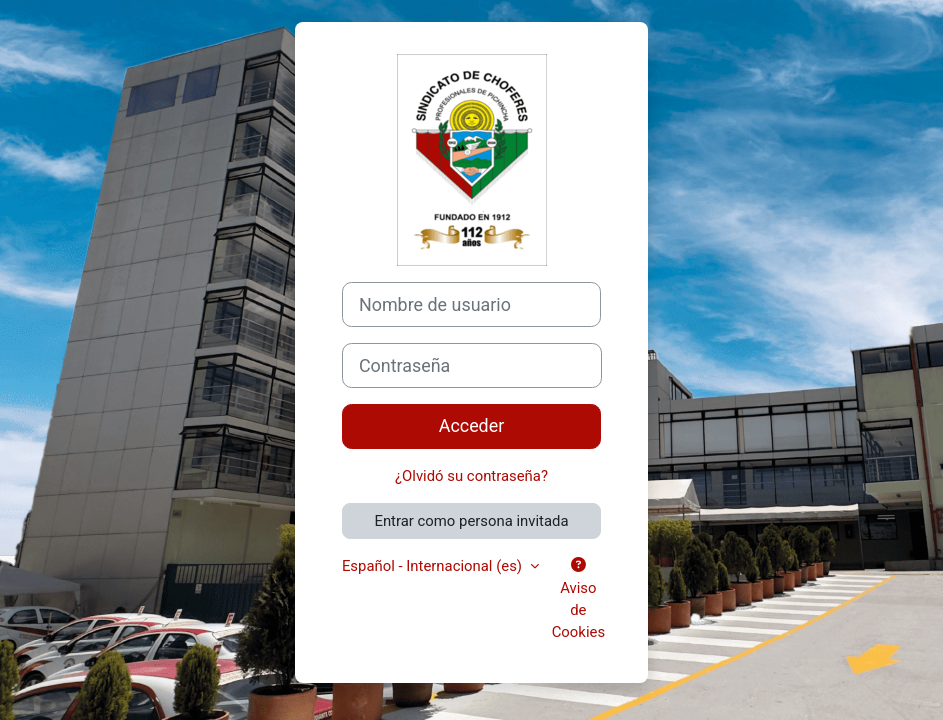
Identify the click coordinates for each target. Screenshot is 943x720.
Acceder (472, 425)
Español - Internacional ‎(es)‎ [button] (434, 566)
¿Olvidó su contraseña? (471, 476)
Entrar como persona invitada (471, 521)
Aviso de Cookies (578, 599)
